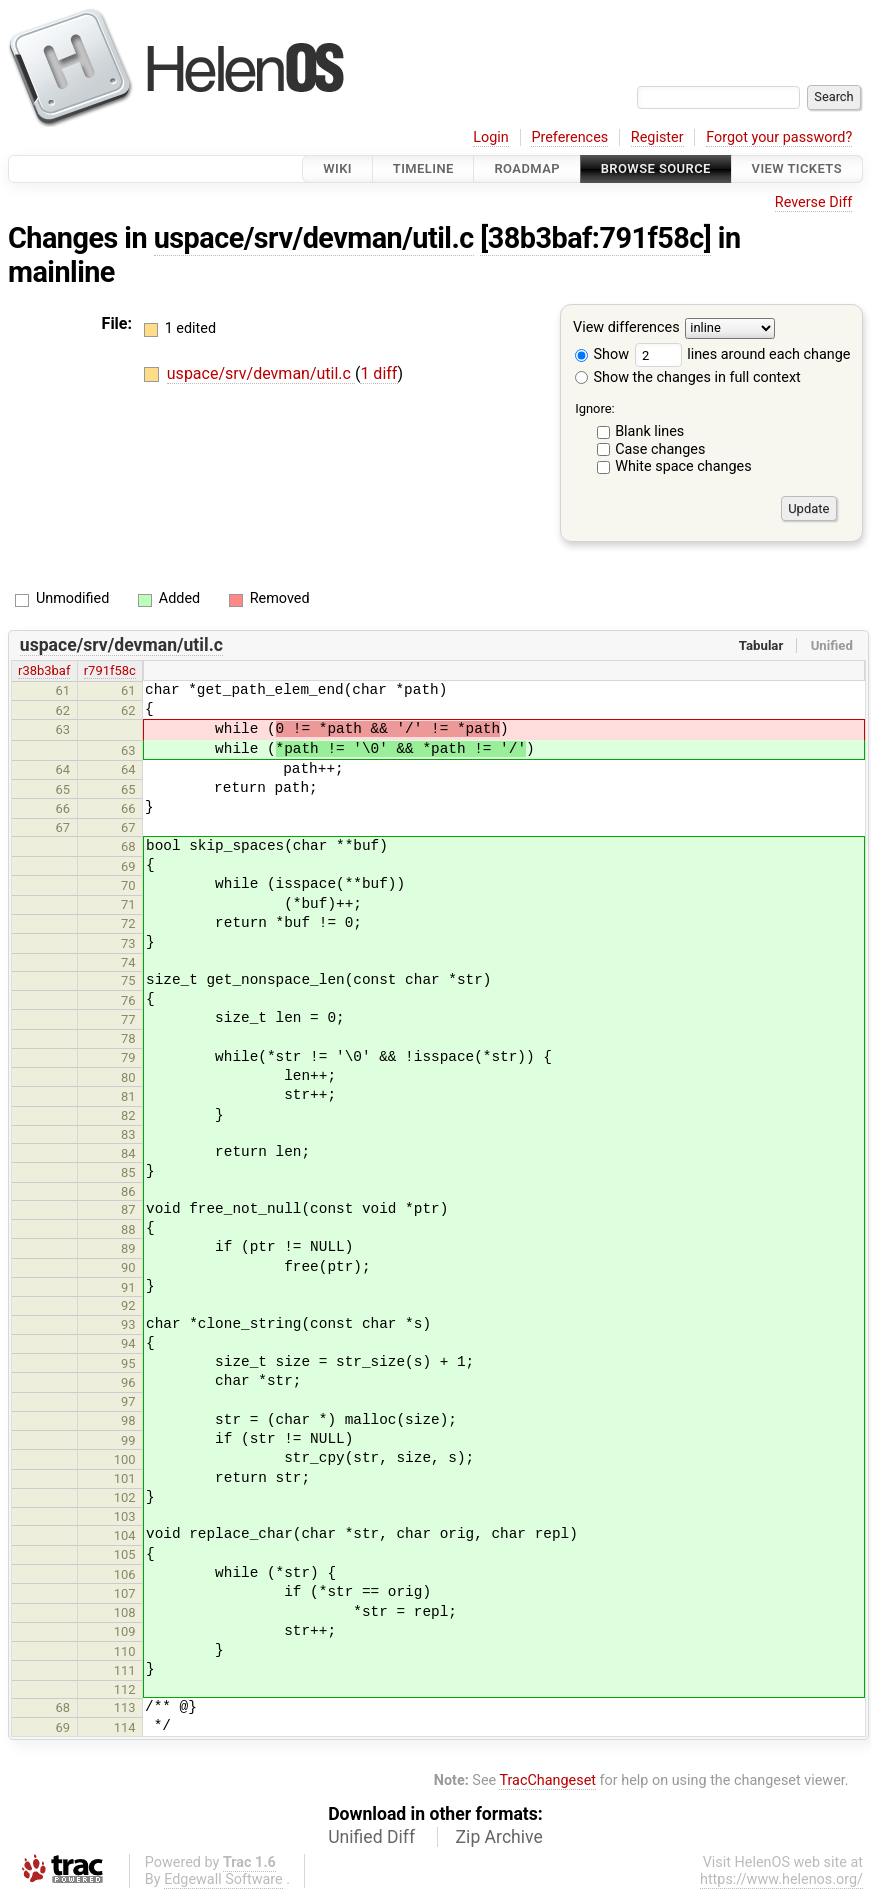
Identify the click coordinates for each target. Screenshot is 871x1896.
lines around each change (743, 354)
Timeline (423, 168)
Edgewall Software (223, 1879)
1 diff (378, 373)
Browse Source (656, 168)
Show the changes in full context (688, 377)
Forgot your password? (779, 137)
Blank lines (649, 431)
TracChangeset (547, 1780)
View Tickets (797, 168)
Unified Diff (371, 1837)
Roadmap (527, 168)
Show (602, 354)
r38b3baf (44, 670)
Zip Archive (499, 1837)
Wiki (337, 168)
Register (657, 137)
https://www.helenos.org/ (781, 1879)
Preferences (569, 137)
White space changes (683, 466)
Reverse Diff (813, 202)
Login (491, 137)
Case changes (660, 449)
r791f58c (110, 670)
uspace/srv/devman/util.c (314, 238)
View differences (626, 328)
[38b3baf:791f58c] (595, 238)
